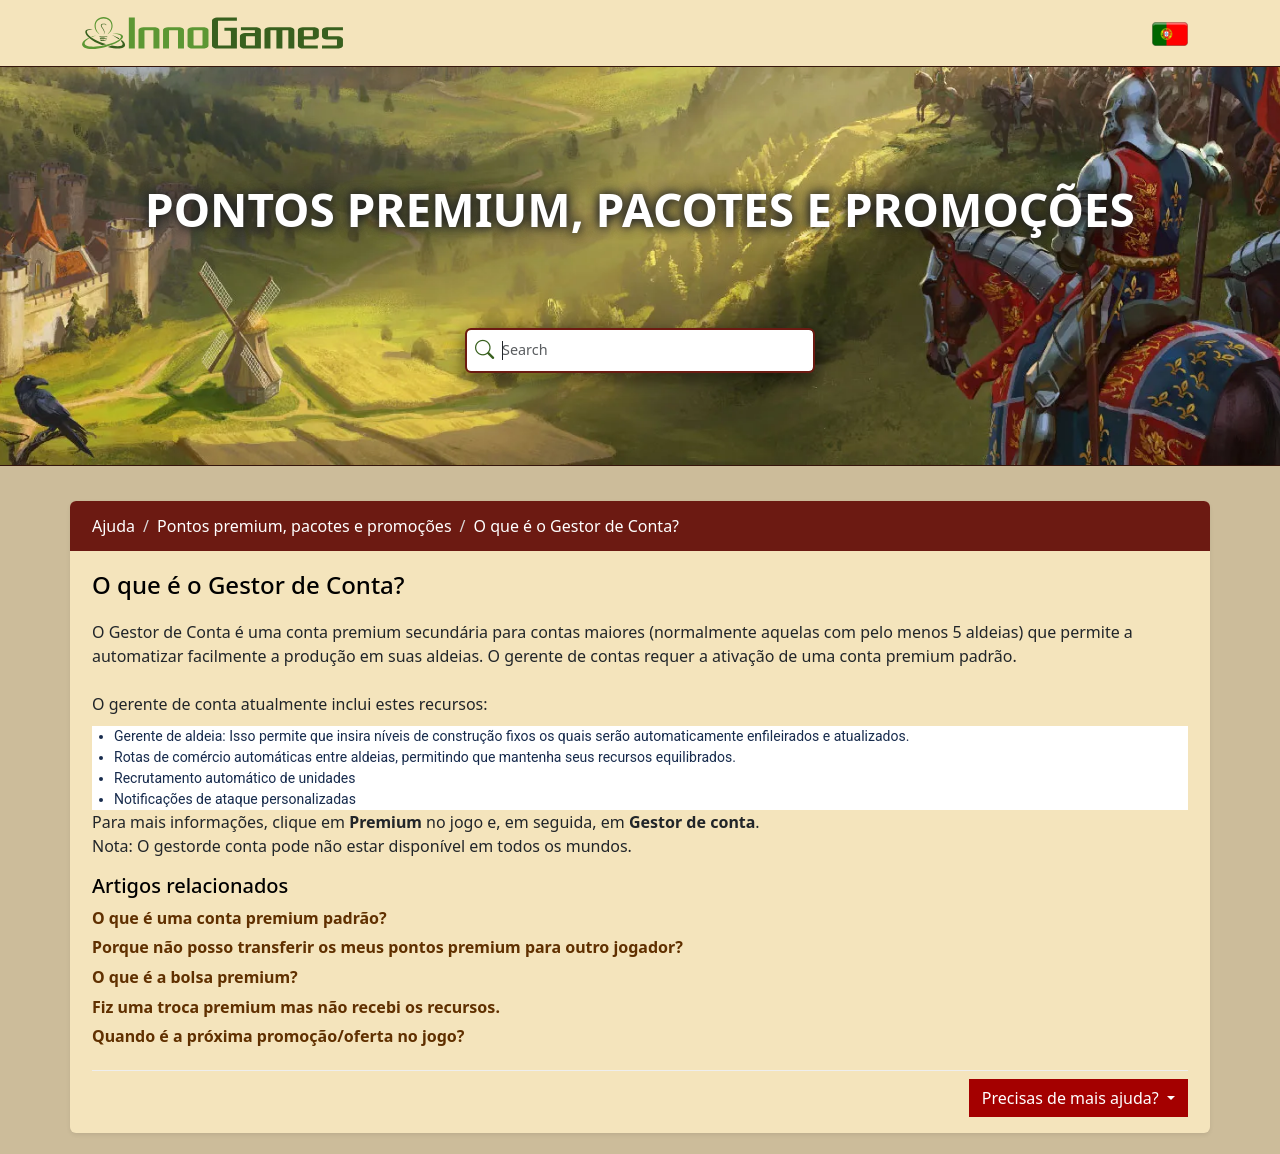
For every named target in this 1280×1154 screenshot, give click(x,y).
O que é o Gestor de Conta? (577, 526)
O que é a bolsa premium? (195, 977)
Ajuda (113, 526)
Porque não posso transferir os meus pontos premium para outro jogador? (387, 947)
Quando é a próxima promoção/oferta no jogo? (278, 1036)
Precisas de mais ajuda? (1072, 1098)
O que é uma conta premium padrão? (239, 918)
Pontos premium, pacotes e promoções (304, 526)
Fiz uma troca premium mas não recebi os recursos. (296, 1007)
